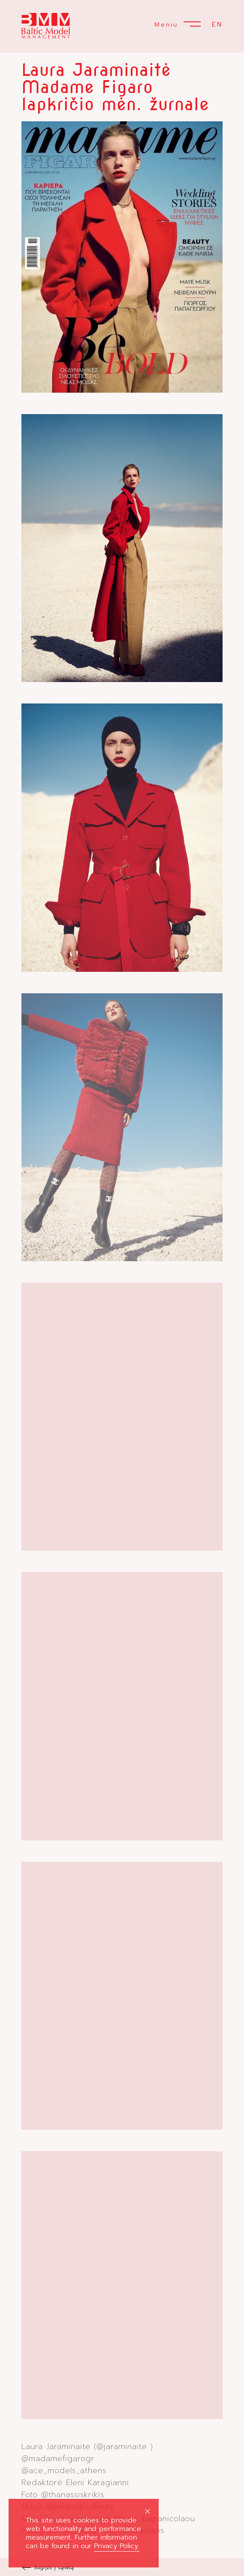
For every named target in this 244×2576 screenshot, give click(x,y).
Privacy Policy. (116, 2546)
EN (217, 24)
